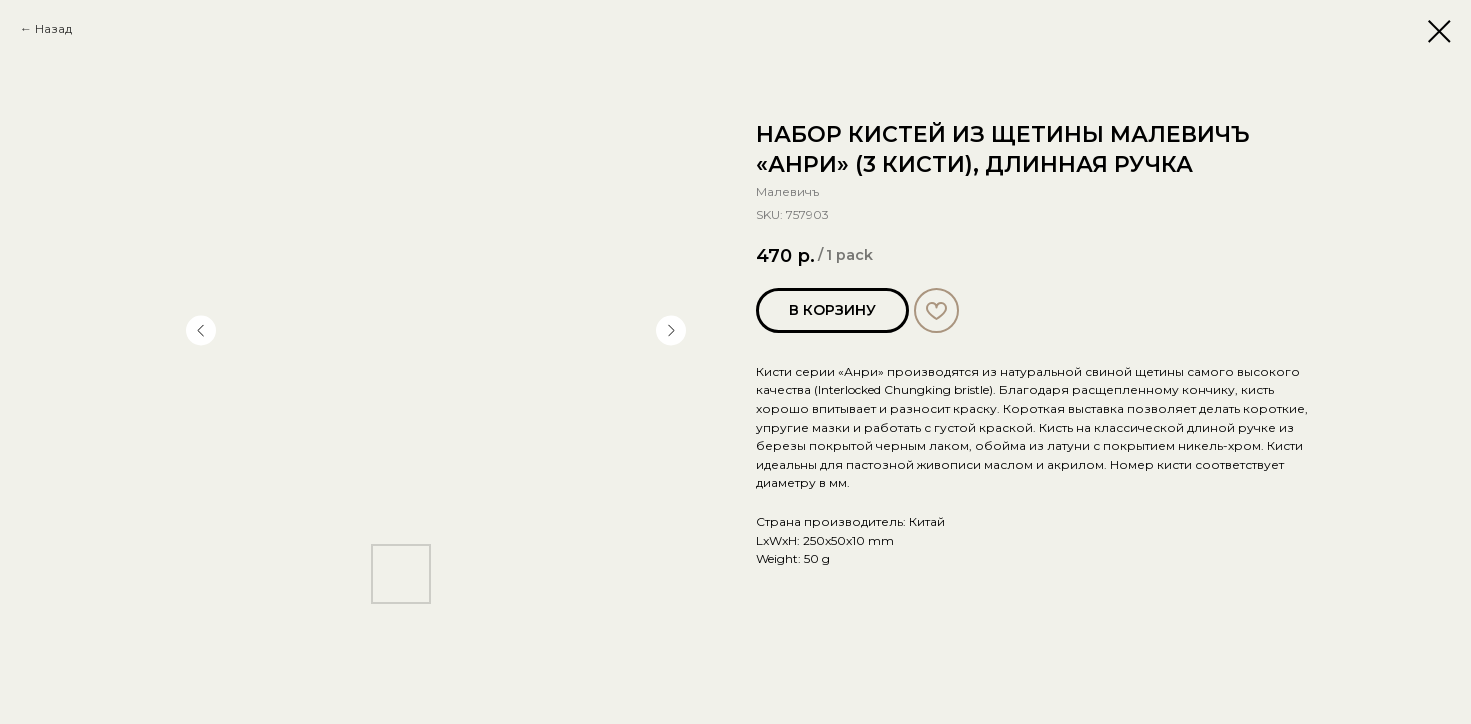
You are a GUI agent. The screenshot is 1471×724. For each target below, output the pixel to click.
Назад (53, 28)
